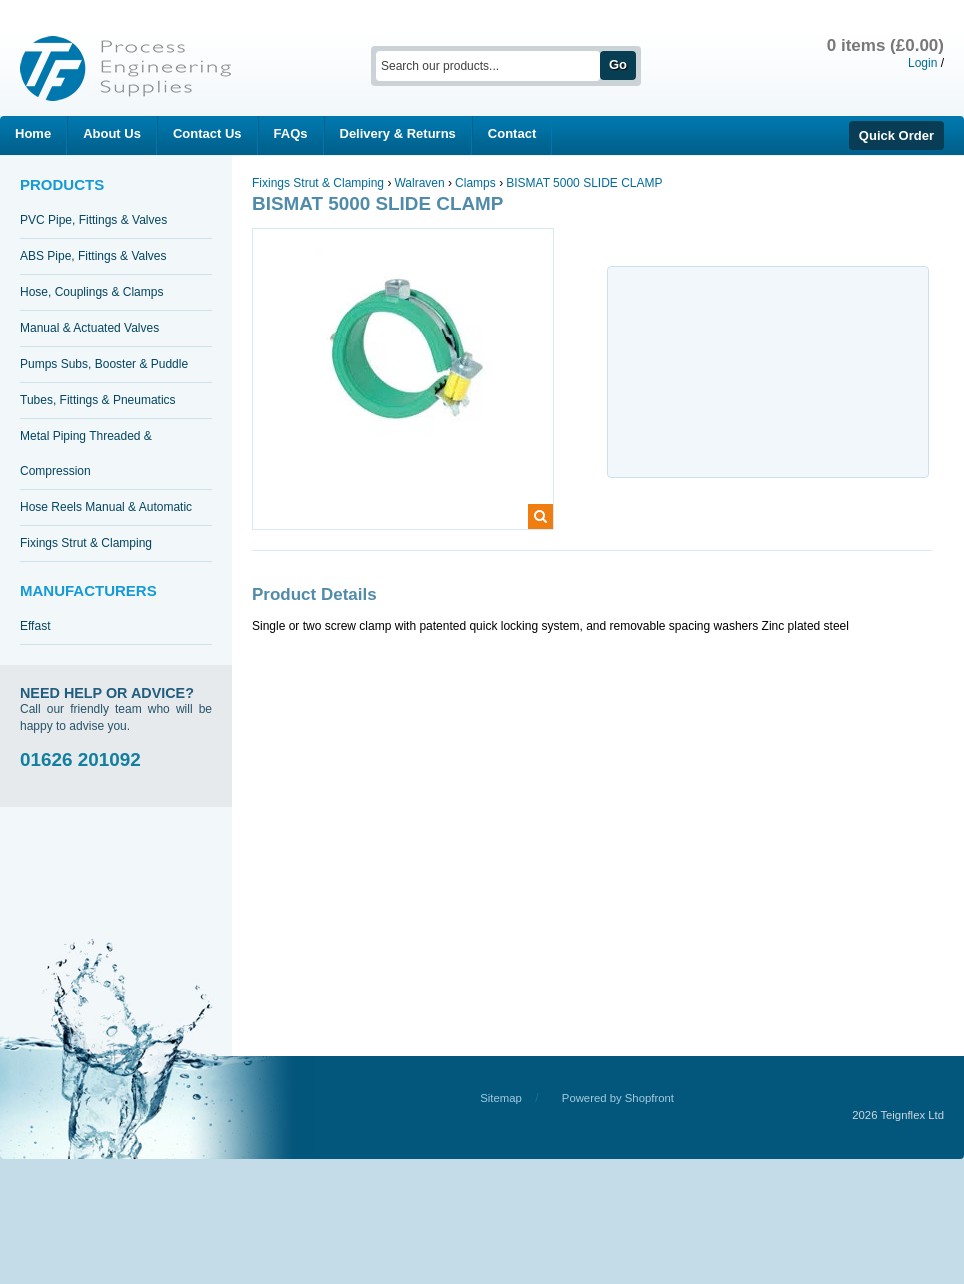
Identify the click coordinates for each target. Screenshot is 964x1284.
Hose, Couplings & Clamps (91, 292)
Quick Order (896, 135)
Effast (35, 626)
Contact (512, 133)
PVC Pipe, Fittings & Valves (93, 220)
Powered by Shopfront (618, 1098)
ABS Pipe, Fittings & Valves (93, 256)
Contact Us (207, 133)
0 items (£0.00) (885, 45)
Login (922, 63)
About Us (112, 133)
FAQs (291, 133)
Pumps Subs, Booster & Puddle (104, 364)
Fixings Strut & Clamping (86, 543)
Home (33, 133)
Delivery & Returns (398, 133)
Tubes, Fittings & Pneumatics (98, 400)
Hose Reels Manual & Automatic (106, 507)
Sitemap (501, 1098)
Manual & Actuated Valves (89, 328)
